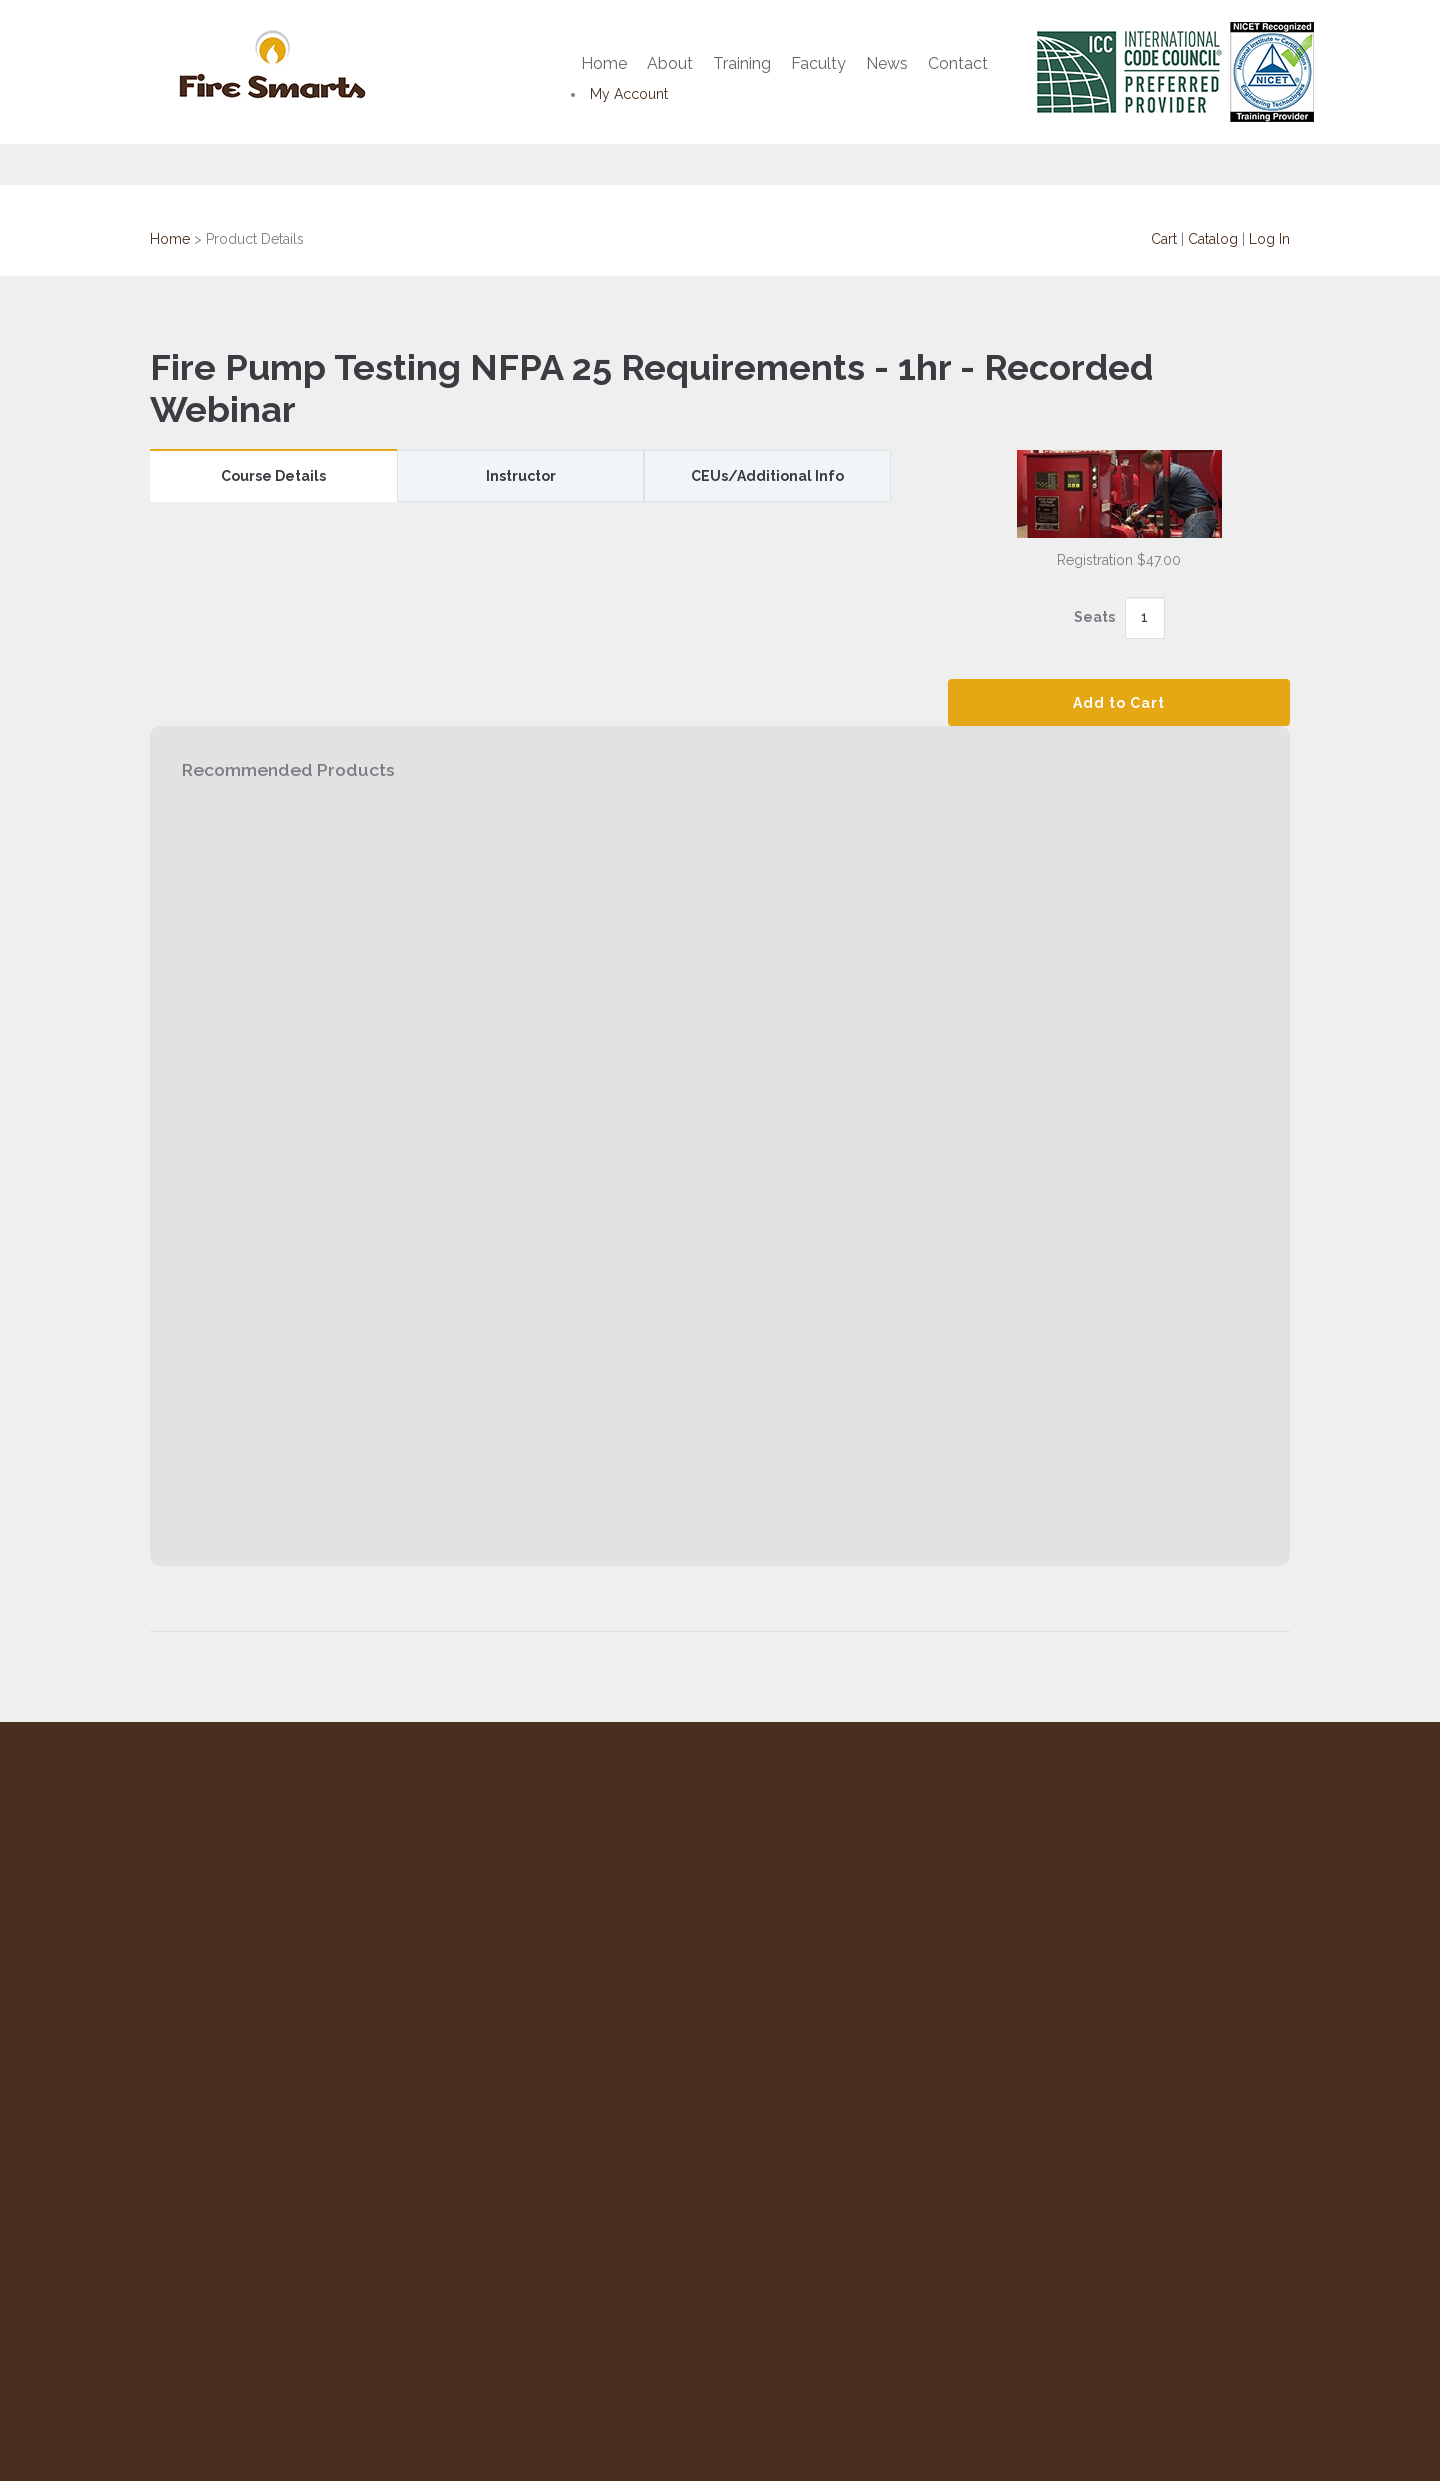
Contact (958, 63)
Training (742, 63)
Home (604, 63)
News (887, 63)
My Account (629, 94)
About (670, 63)
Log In (1269, 239)
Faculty (818, 63)
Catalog (1213, 239)
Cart (1164, 239)
